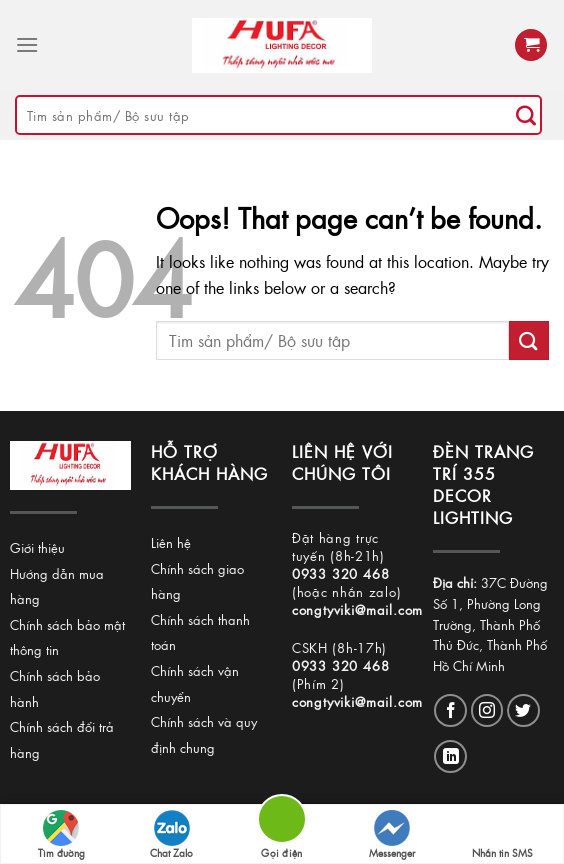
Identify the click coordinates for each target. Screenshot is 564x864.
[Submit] (526, 115)
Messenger (392, 835)
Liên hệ (171, 542)
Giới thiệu (37, 547)
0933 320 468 (341, 573)
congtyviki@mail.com (357, 609)
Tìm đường (61, 835)
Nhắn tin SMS (502, 835)
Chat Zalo (171, 835)
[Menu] (27, 44)
